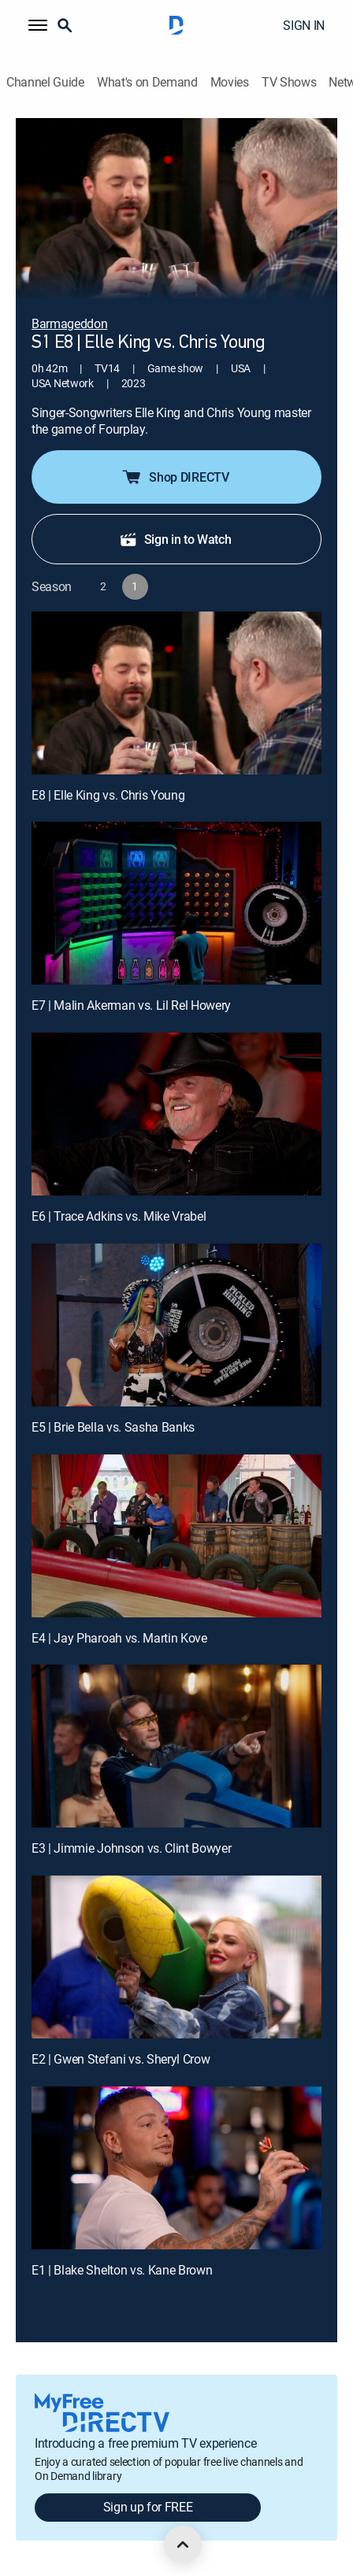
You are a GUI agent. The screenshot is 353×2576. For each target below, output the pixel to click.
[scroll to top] (183, 2544)
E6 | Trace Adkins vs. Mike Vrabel (119, 1216)
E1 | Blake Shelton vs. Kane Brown (122, 2269)
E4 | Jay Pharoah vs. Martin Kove (119, 1637)
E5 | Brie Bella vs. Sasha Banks (113, 1427)
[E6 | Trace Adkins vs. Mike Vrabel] (176, 1114)
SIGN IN (304, 25)
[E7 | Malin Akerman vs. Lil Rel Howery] (176, 903)
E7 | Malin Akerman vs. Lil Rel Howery (131, 1005)
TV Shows (289, 82)
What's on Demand (147, 82)
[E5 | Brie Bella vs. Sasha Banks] (176, 1325)
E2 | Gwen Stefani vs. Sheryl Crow (121, 2059)
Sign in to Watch (175, 539)
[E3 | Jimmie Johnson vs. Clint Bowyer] (176, 1746)
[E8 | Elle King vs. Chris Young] (176, 693)
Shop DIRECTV (175, 477)
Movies (229, 82)
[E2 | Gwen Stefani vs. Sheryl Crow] (176, 1957)
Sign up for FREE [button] (148, 2506)
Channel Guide (45, 82)
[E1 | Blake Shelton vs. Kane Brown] (176, 2167)
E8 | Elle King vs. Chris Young (108, 795)
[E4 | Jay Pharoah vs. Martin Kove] (176, 1535)
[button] (37, 25)
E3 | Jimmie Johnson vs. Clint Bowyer (131, 1848)
